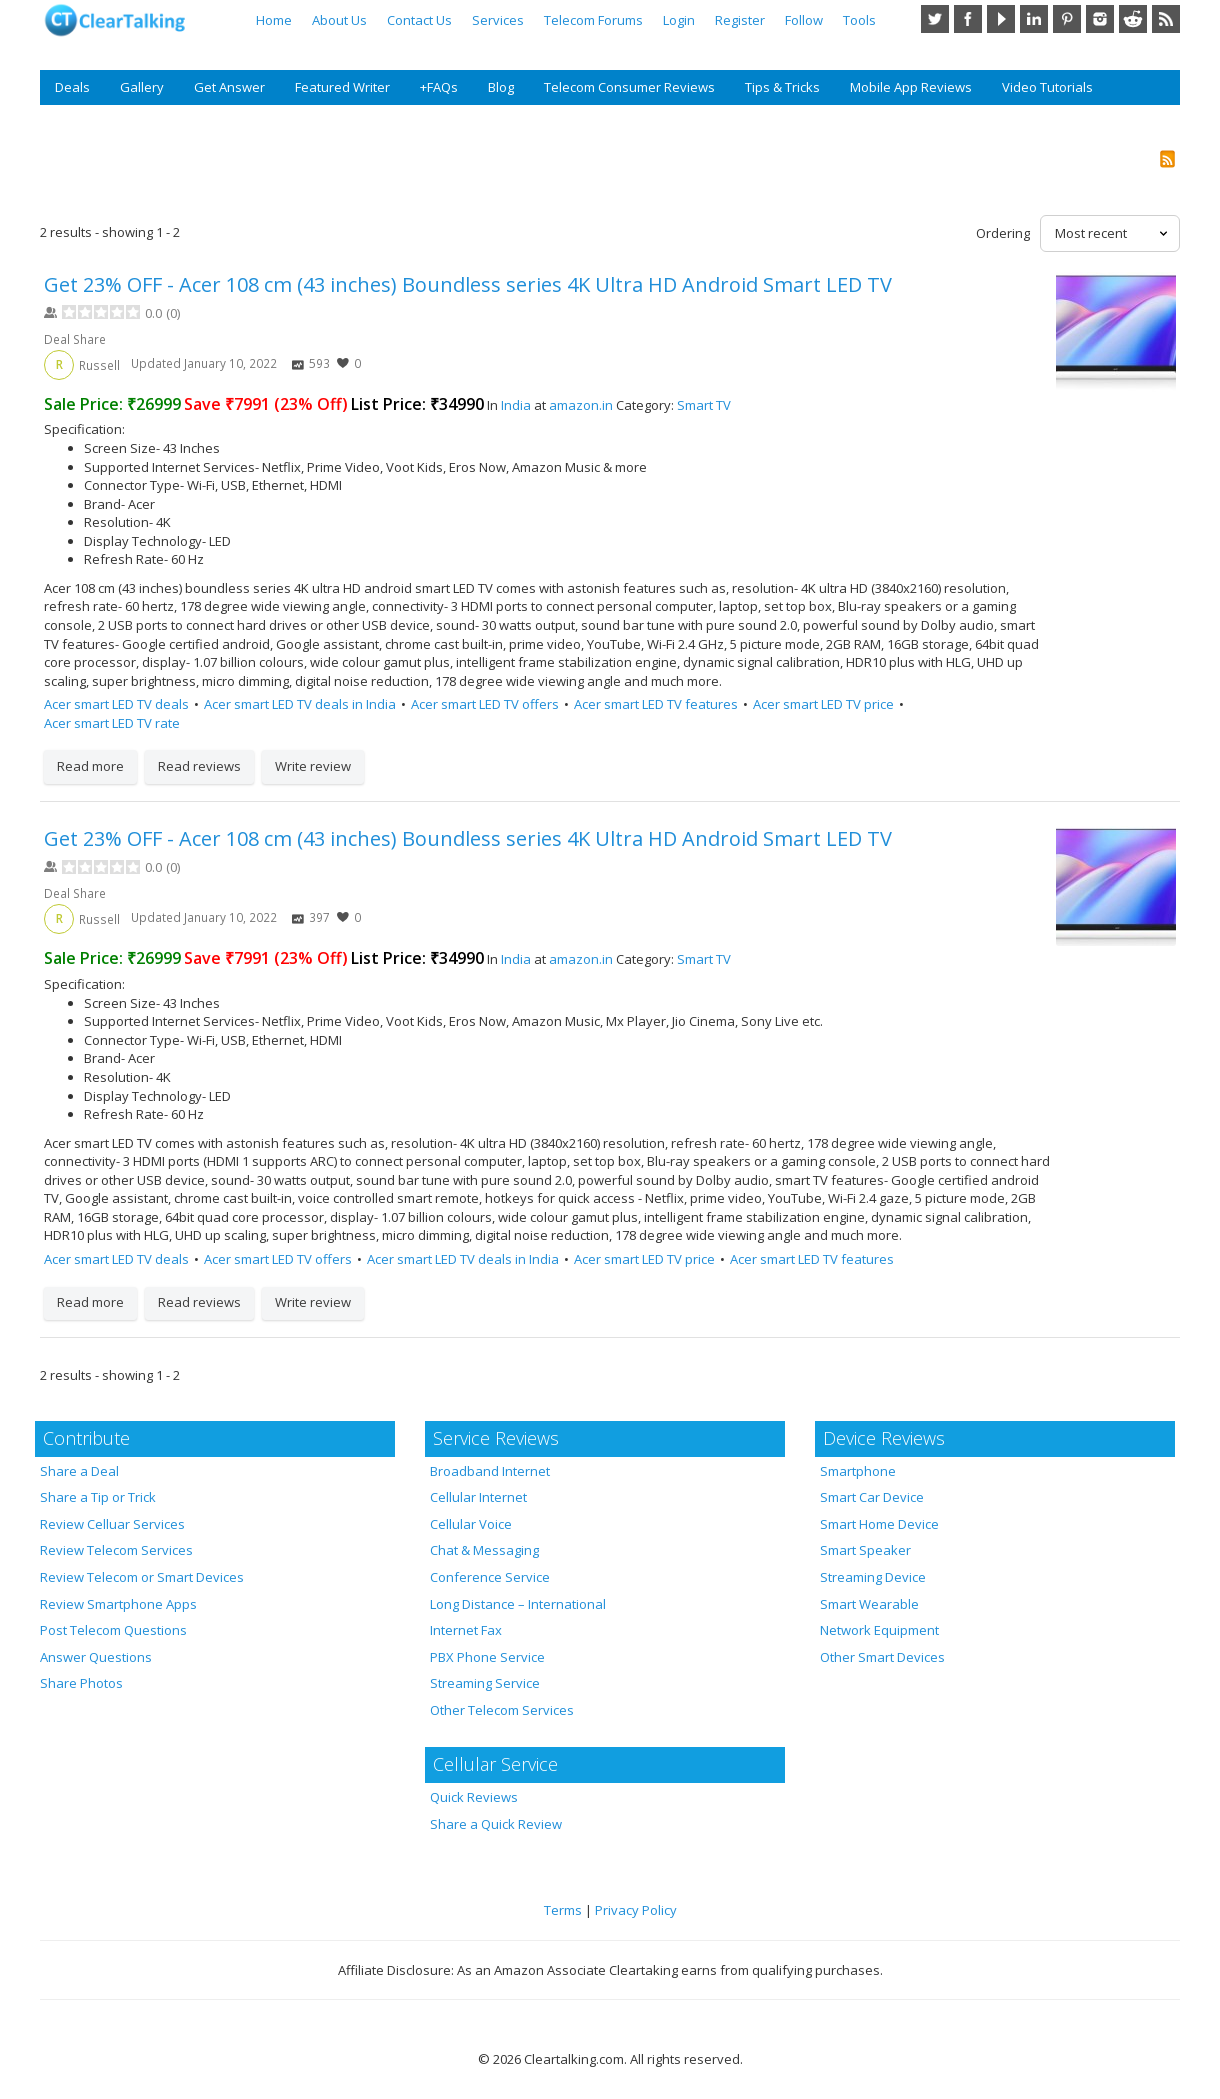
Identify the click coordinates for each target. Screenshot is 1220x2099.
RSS (1166, 19)
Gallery (142, 87)
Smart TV (704, 405)
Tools (859, 20)
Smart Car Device (872, 1497)
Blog (501, 87)
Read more (90, 766)
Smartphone (858, 1471)
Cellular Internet (478, 1497)
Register (740, 20)
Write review (313, 766)
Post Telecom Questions (113, 1630)
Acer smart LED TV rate (112, 723)
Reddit (1133, 19)
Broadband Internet (490, 1471)
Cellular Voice (471, 1524)
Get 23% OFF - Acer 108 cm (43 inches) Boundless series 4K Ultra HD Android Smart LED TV (468, 284)
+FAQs (439, 87)
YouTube (1001, 19)
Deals (72, 87)
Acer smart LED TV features (656, 704)
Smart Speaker (865, 1550)
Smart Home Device (879, 1524)
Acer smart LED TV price (823, 704)
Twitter (935, 19)
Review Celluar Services (112, 1524)
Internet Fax (466, 1630)
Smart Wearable (869, 1604)
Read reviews (199, 766)
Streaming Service (485, 1683)
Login (679, 20)
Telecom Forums (593, 20)
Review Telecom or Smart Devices (142, 1577)
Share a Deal (79, 1471)
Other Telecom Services (502, 1710)
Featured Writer (342, 87)
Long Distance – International (518, 1604)
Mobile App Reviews (911, 87)
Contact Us (419, 20)
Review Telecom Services (116, 1550)
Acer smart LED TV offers (485, 704)
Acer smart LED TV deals (116, 704)
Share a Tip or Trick (98, 1497)
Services (498, 20)
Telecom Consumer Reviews (629, 87)
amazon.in (581, 405)
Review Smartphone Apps (118, 1604)
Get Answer (229, 87)
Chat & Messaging (484, 1550)
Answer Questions (96, 1657)
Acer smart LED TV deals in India (300, 704)
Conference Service (490, 1577)
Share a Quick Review (496, 1824)
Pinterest (1067, 19)
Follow (804, 20)
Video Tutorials (1047, 87)
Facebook (968, 19)
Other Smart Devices (882, 1657)
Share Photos (81, 1683)
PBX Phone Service (487, 1657)
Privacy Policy (636, 1910)
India (516, 405)
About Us (339, 20)
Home (274, 20)
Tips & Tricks (782, 87)
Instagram (1100, 19)
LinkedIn (1034, 19)
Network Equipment (879, 1630)
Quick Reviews (474, 1797)
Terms (563, 1910)
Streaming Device (873, 1577)
